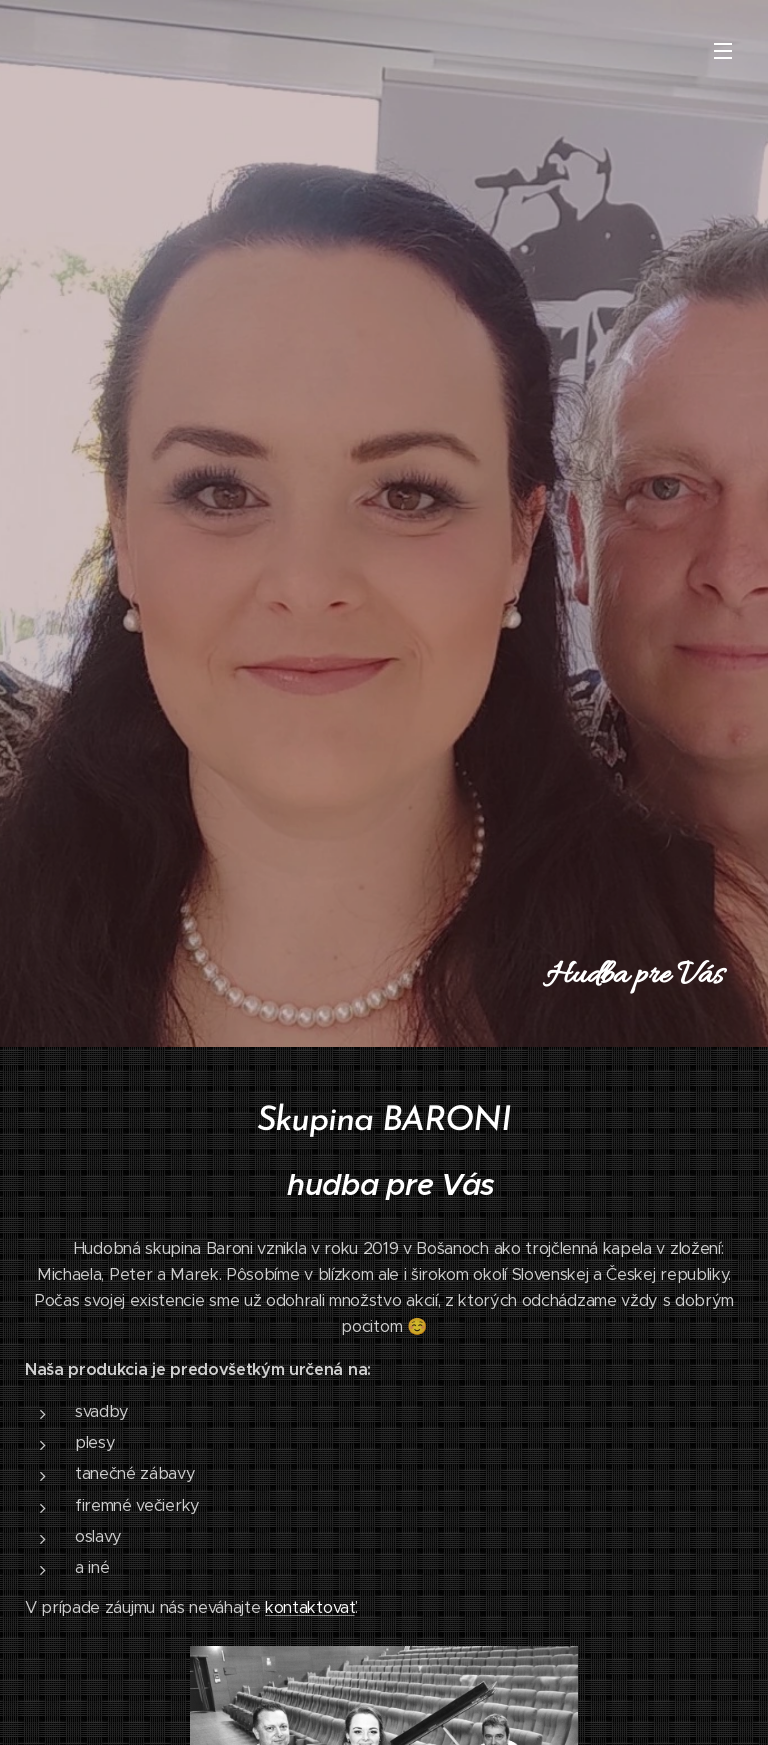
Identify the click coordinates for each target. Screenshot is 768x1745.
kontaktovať (309, 1607)
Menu (723, 51)
